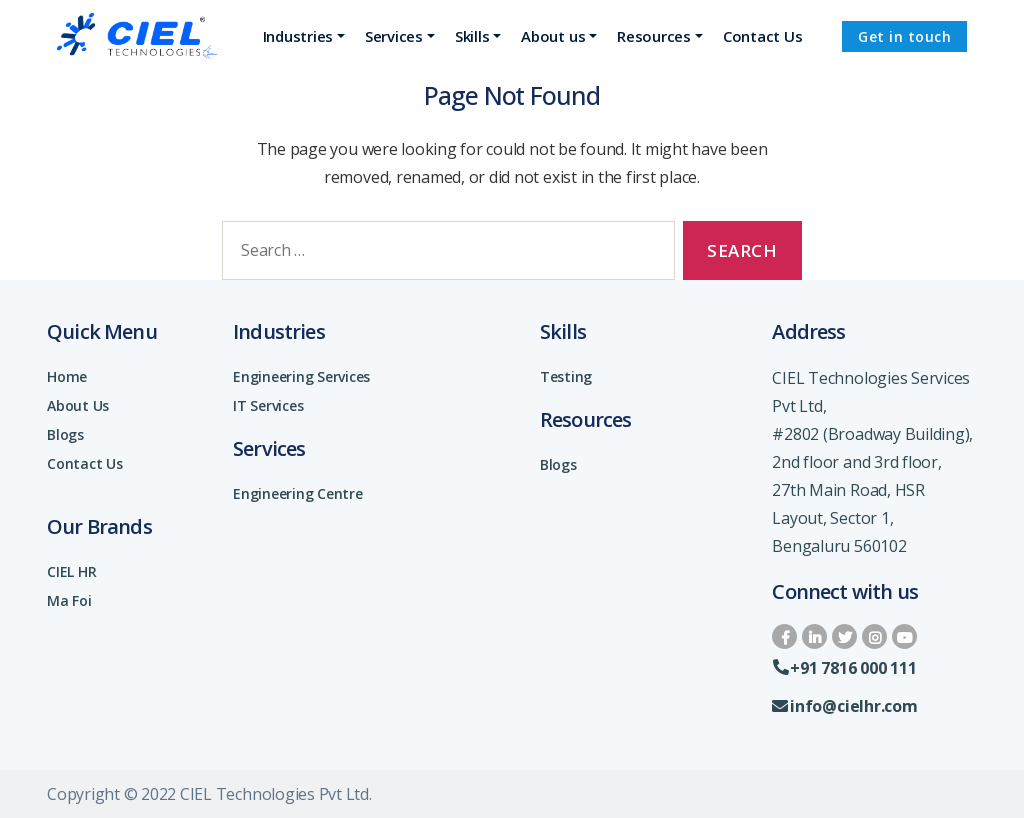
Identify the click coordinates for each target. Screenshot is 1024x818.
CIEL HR (71, 571)
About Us (78, 405)
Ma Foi (69, 600)
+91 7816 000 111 (844, 668)
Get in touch (904, 36)
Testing (566, 376)
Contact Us (85, 463)
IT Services (268, 405)
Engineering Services (301, 376)
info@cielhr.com (844, 706)
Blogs (65, 434)
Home (67, 376)
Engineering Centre (298, 493)
